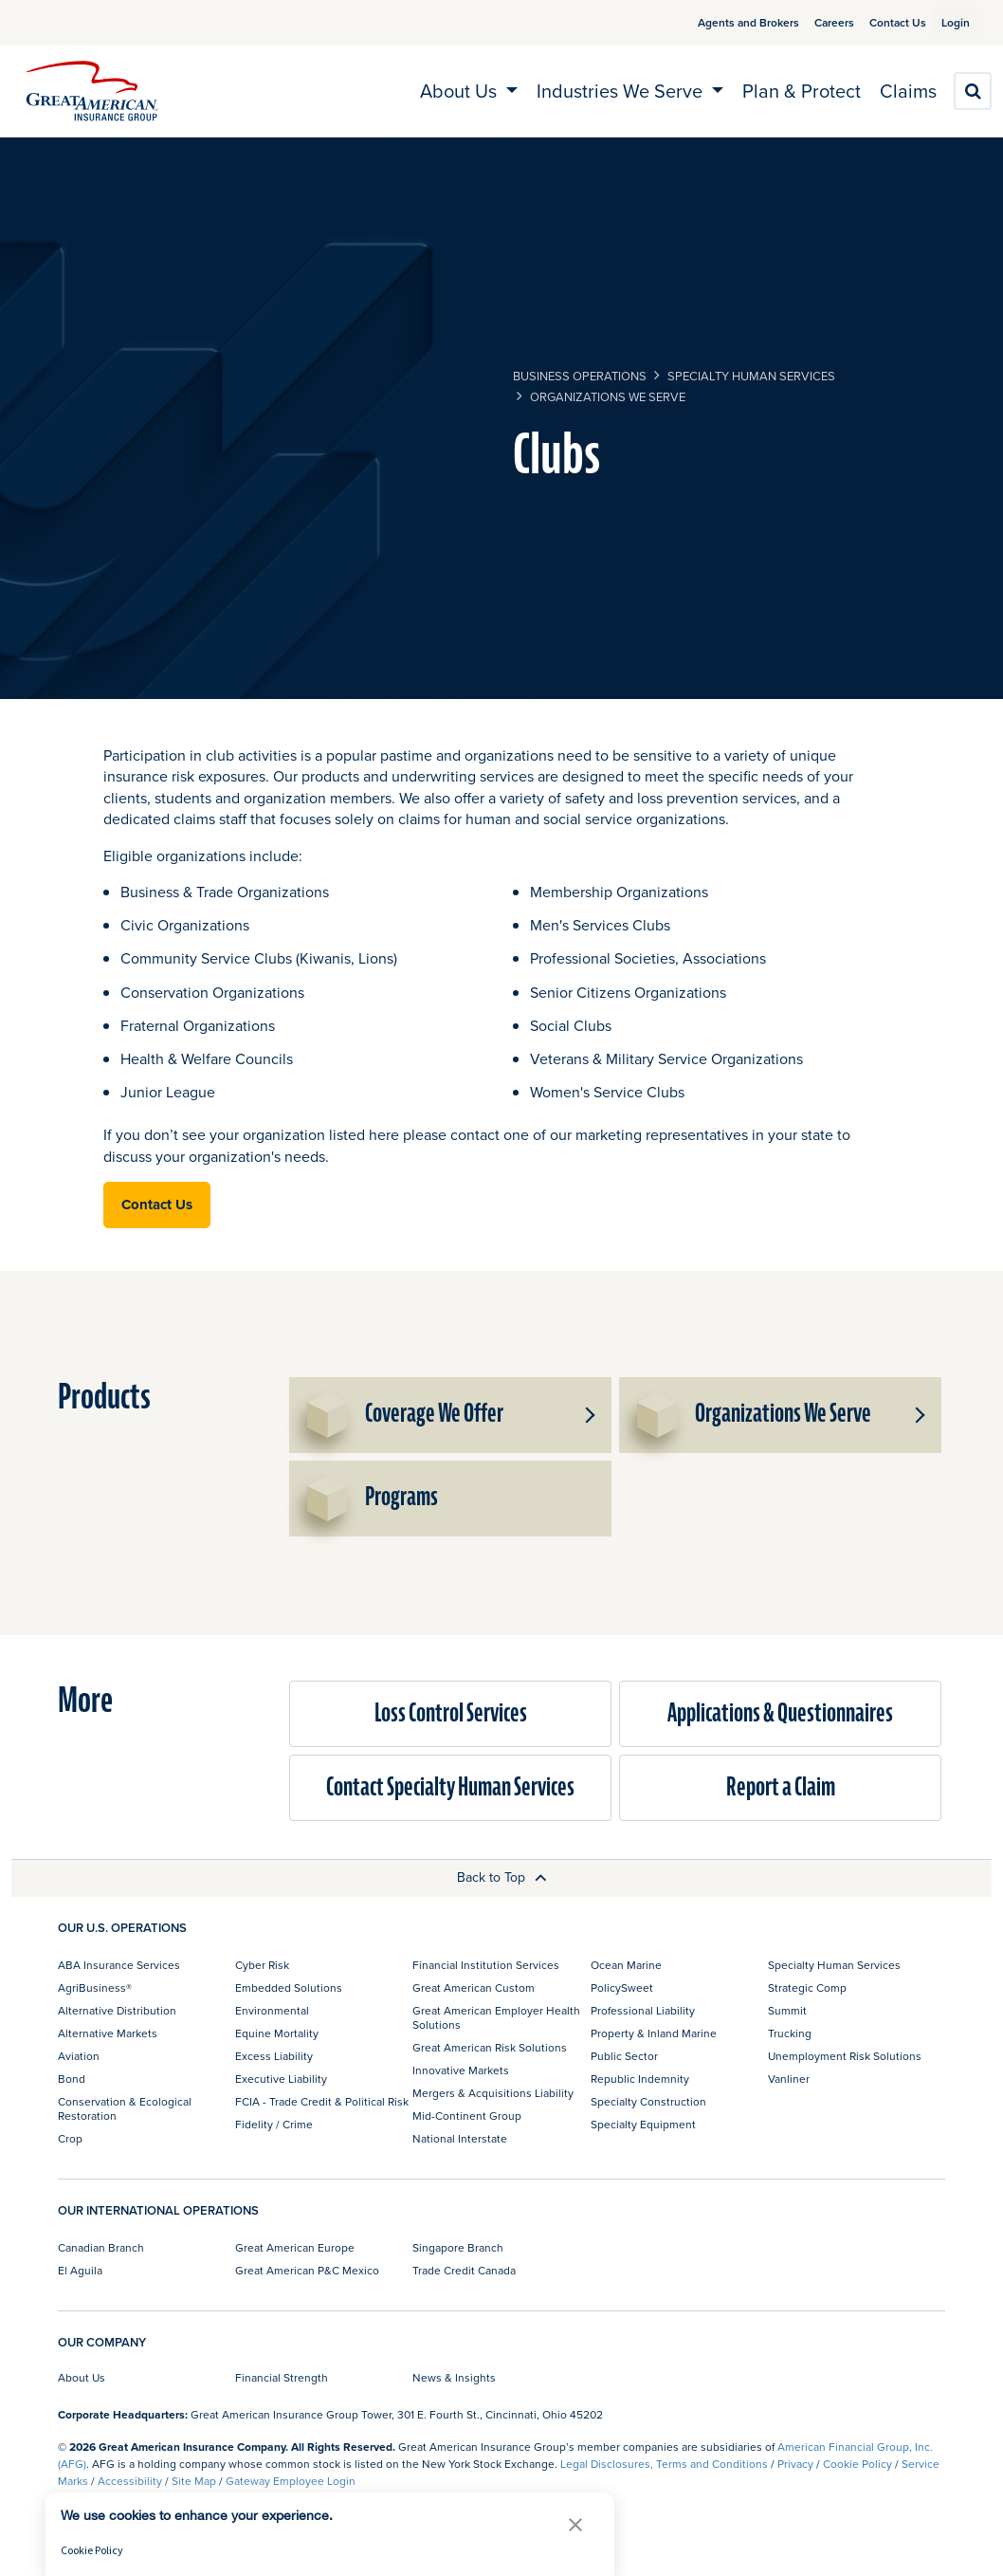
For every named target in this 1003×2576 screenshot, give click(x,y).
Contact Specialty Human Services (450, 1787)
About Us (81, 2377)
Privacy (795, 2464)
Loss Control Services (450, 1713)
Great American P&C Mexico (307, 2270)
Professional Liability (643, 2010)
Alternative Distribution (117, 2010)
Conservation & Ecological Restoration (124, 2108)
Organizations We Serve (607, 396)
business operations (580, 375)
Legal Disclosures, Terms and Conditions (664, 2464)
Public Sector (624, 2056)
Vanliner (789, 2078)
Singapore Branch (457, 2247)
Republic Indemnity (640, 2078)
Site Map (194, 2481)
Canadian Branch (101, 2247)
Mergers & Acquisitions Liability (493, 2093)
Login (948, 22)
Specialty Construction (648, 2101)
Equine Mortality (277, 2033)
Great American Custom (473, 1987)
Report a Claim (780, 1787)
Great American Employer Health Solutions (496, 2017)
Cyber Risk (262, 1965)
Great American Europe (295, 2247)
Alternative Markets (107, 2033)
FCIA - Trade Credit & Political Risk (322, 2101)
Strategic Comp (807, 1987)
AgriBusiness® (95, 1987)
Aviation (79, 2056)
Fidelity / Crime (274, 2124)
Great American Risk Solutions (489, 2047)
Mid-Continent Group (466, 2115)
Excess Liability (274, 2056)
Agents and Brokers (725, 22)
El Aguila (80, 2270)
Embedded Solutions (288, 1987)
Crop (70, 2138)
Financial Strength (281, 2377)
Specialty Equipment (643, 2124)
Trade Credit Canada (464, 2270)
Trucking (790, 2033)
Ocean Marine (626, 1965)
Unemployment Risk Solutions (844, 2056)
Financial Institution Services (485, 1965)
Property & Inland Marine (654, 2033)
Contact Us (875, 22)
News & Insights (454, 2377)
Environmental (272, 2010)
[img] (92, 91)
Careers (811, 22)
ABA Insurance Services (119, 1965)
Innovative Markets (460, 2070)
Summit (787, 2010)
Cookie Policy (857, 2464)
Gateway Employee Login (291, 2481)
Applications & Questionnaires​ (780, 1713)
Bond (71, 2078)
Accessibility (130, 2481)
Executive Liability (281, 2078)
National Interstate (459, 2138)
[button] (588, 1415)
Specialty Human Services (751, 375)
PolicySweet (622, 1987)
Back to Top (502, 1877)
